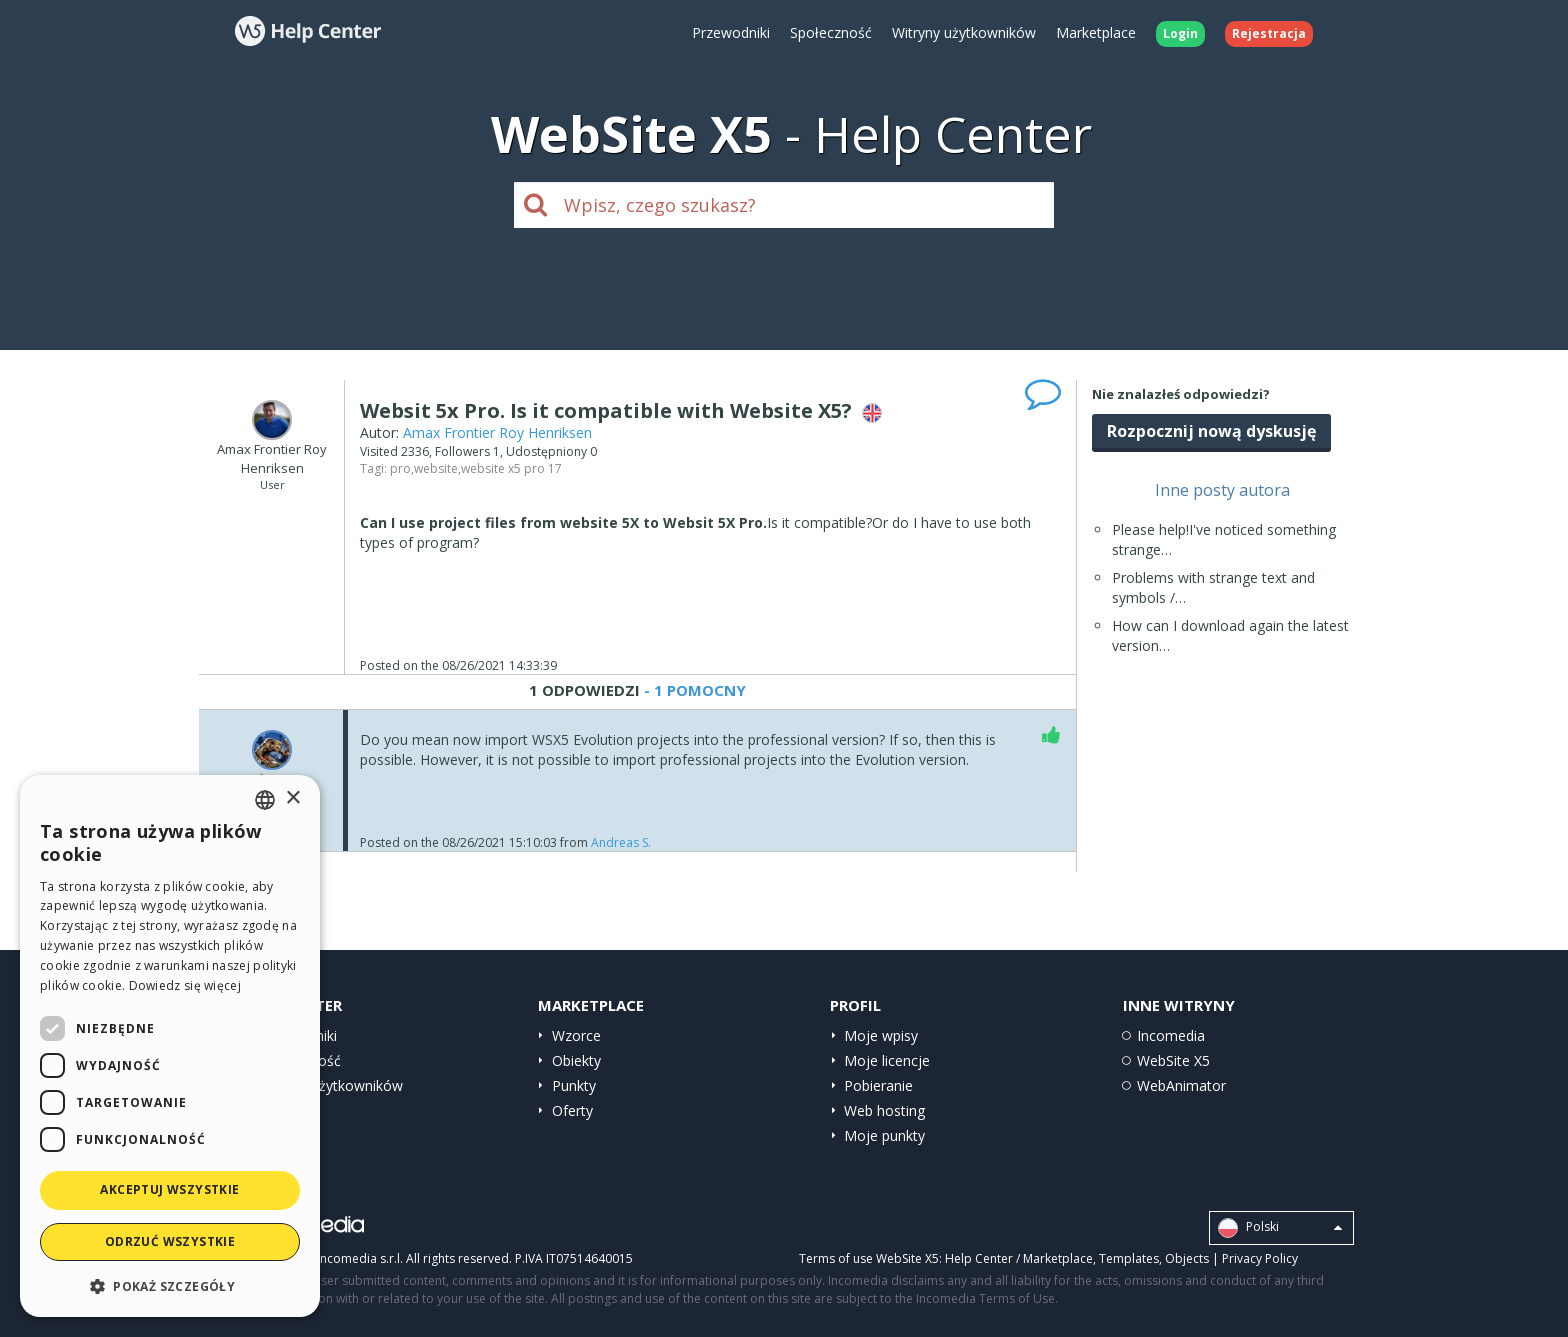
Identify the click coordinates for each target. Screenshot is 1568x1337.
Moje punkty (884, 1135)
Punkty (574, 1085)
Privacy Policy (1260, 1258)
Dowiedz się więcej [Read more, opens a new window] (185, 985)
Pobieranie (878, 1085)
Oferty (572, 1110)
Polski (1280, 1228)
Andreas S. (621, 842)
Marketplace (1096, 32)
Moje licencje (887, 1060)
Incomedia (1171, 1035)
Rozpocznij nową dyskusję (1211, 431)
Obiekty (576, 1060)
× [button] (292, 798)
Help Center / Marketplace (1019, 1258)
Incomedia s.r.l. (360, 1258)
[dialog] (170, 1046)
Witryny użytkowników (964, 32)
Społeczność (831, 32)
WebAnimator (1181, 1085)
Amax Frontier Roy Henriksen (497, 432)
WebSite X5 (1173, 1060)
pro (400, 468)
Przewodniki (731, 32)
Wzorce (576, 1035)
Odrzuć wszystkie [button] (170, 1241)
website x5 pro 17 (511, 468)
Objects (1187, 1258)
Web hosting (884, 1110)
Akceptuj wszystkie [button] (169, 1189)
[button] (170, 1285)
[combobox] (265, 800)
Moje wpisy (881, 1035)
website (436, 468)
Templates (1129, 1258)
